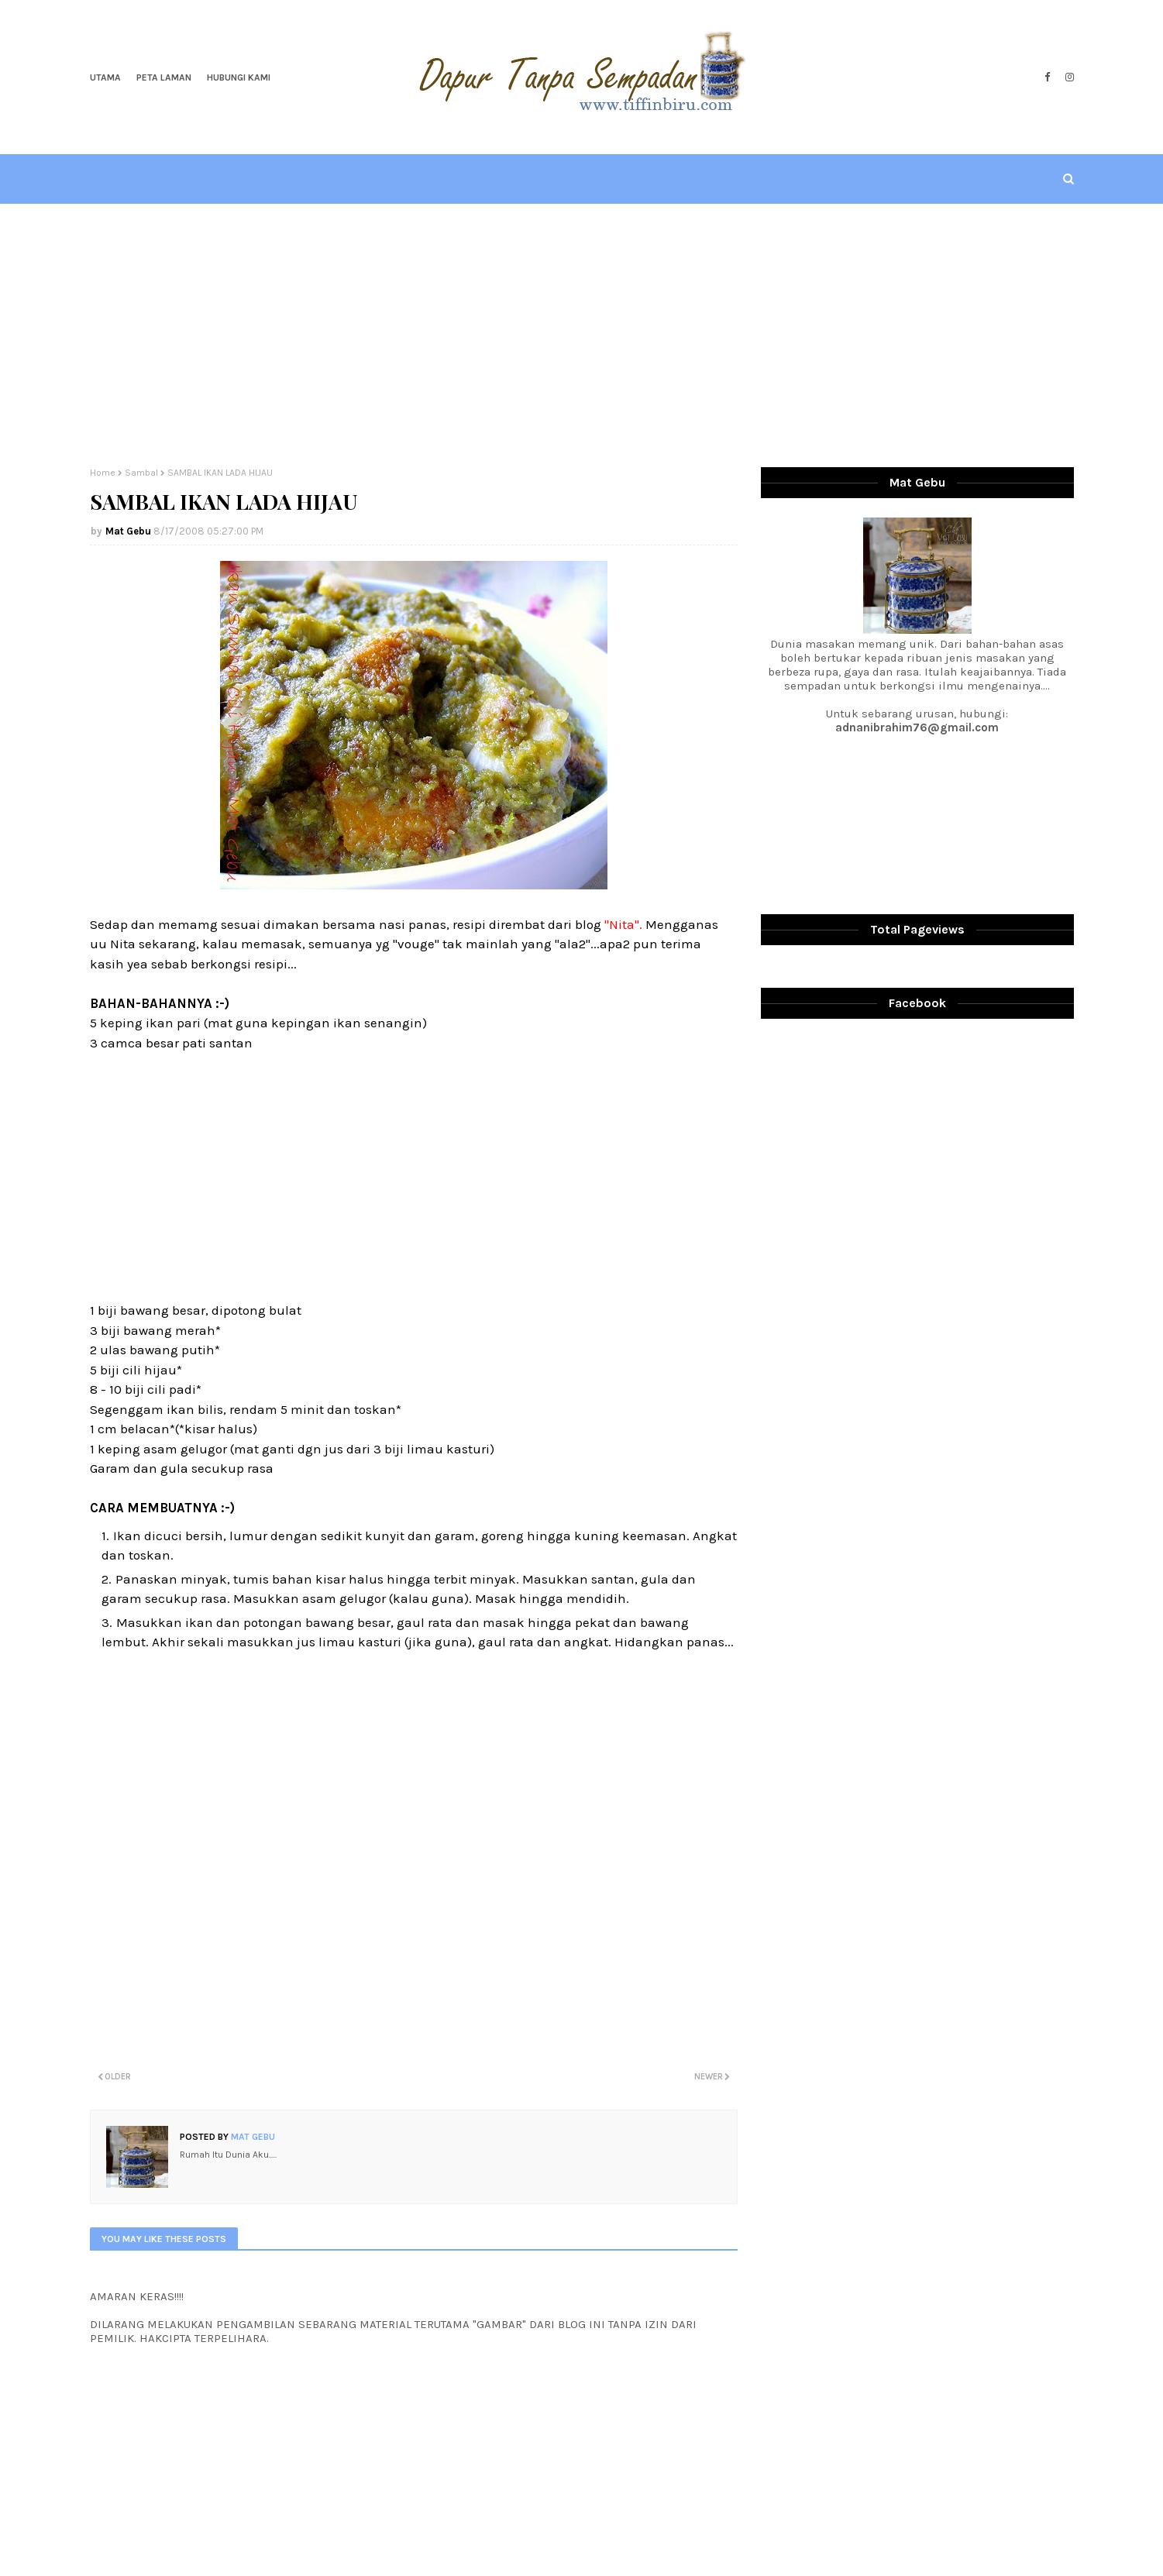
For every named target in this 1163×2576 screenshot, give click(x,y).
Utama (105, 77)
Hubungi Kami (238, 77)
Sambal (141, 472)
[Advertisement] (582, 335)
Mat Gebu (128, 531)
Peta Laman (163, 77)
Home (102, 472)
